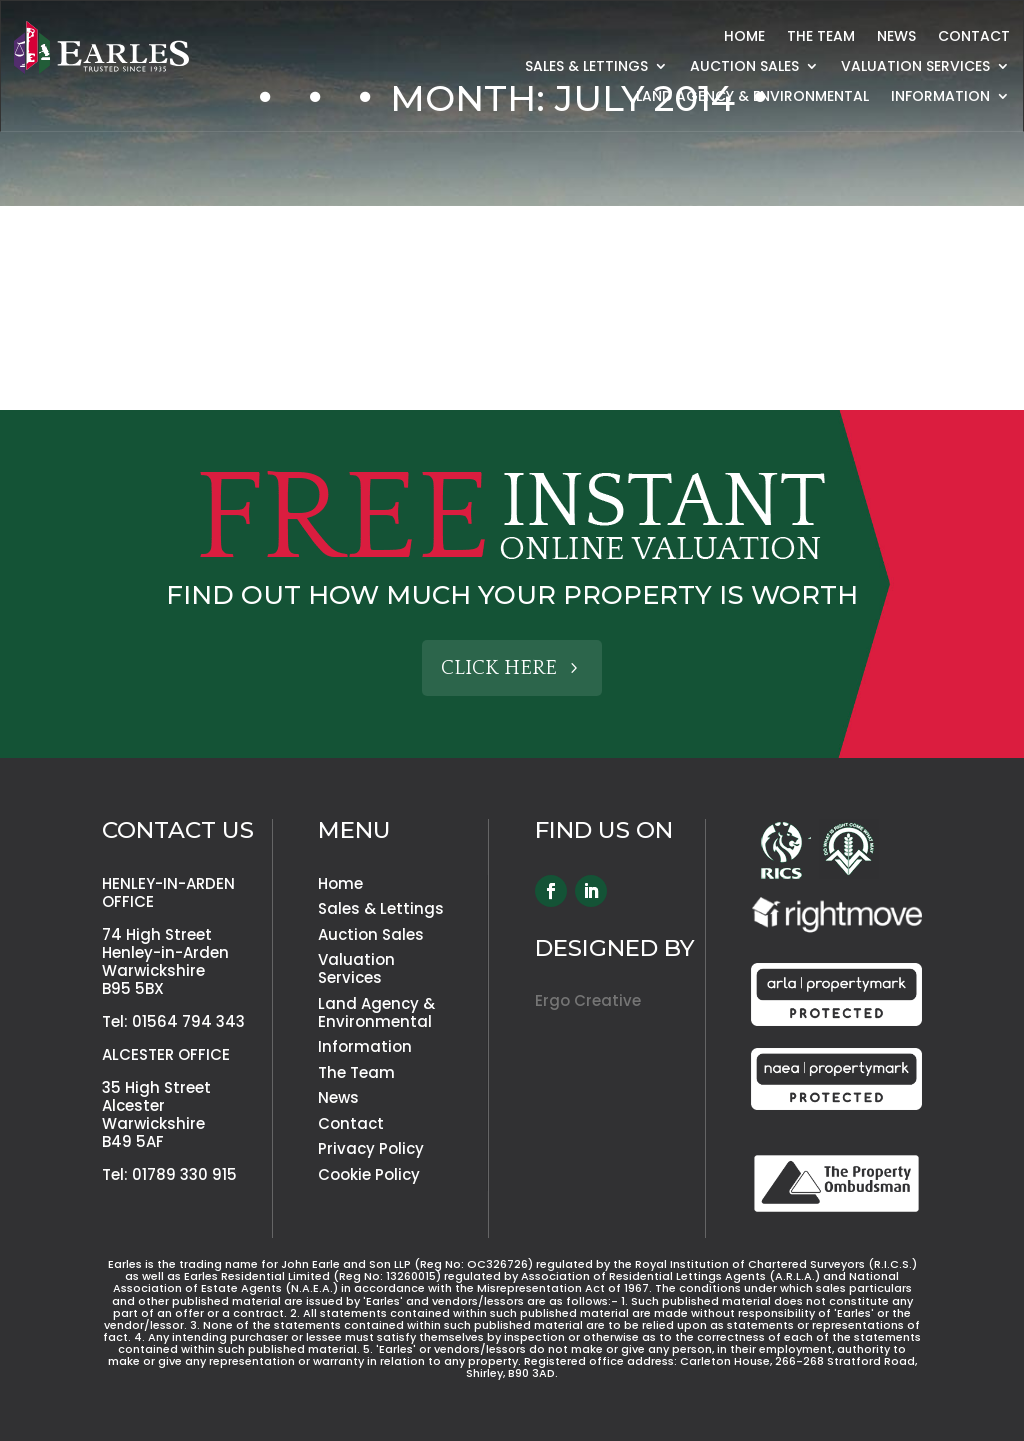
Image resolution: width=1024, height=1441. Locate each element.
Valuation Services (915, 67)
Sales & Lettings (586, 67)
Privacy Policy (371, 1148)
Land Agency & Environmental (752, 97)
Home (744, 37)
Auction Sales (744, 67)
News (896, 37)
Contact (974, 37)
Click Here (499, 668)
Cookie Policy (369, 1174)
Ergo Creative (588, 1000)
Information (940, 97)
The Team (821, 37)
